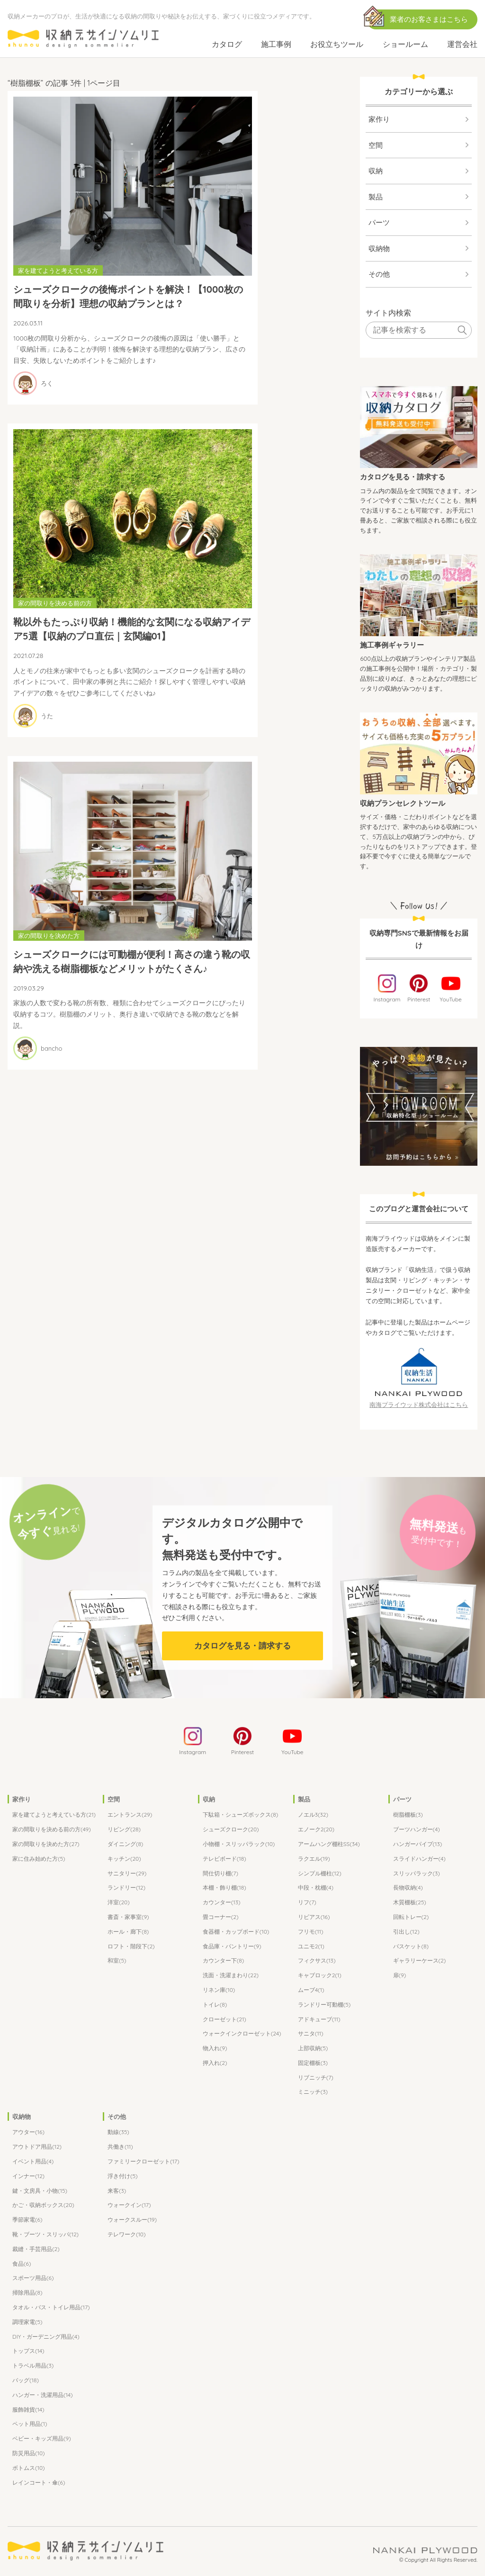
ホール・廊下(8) (128, 1932)
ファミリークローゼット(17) (144, 2162)
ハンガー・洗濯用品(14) (42, 2395)
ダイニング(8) (125, 1844)
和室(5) (117, 1961)
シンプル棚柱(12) (319, 1874)
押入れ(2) (215, 2063)
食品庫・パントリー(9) (232, 1946)
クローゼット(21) (224, 2019)
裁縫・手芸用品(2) (36, 2249)
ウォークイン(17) (129, 2205)
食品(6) (21, 2264)
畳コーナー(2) (221, 1917)
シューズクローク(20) (231, 1830)
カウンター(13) (222, 1903)
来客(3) (117, 2191)
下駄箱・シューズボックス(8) (240, 1815)
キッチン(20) (124, 1859)
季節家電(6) (27, 2220)
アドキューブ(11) (319, 2019)
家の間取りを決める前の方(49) (51, 1830)
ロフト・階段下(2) (131, 1946)
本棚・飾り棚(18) (224, 1888)
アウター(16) (28, 2132)
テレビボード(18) (224, 1859)
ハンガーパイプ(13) (417, 1844)
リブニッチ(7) (315, 2078)
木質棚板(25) (409, 1903)
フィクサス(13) (317, 1961)
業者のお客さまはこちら (429, 19)
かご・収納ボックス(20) (43, 2205)
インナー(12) (28, 2176)
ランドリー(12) (126, 1888)
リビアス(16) (314, 1917)
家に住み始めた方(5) (38, 1859)
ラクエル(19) (314, 1859)
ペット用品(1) (29, 2424)
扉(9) (399, 1976)
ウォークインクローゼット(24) (242, 2034)
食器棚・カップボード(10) (236, 1932)
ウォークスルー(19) (132, 2220)
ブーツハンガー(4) (416, 1830)
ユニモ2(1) (311, 1946)
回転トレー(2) (411, 1917)
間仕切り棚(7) (220, 1874)
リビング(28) (124, 1830)
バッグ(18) (25, 2381)
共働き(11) (120, 2147)
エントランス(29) (130, 1815)
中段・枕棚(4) (315, 1888)
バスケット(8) (411, 1946)
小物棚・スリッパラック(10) (239, 1844)
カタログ (227, 44)
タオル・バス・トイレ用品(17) (51, 2308)
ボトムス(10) (28, 2468)
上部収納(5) (313, 2049)
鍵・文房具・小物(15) (39, 2191)
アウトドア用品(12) (37, 2147)
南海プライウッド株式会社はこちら (418, 1404)
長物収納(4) (408, 1888)
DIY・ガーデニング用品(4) (46, 2337)
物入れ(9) (215, 2049)
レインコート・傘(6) (38, 2483)
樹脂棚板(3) (408, 1815)
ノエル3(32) (313, 1815)
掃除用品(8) (27, 2293)
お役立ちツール (336, 44)
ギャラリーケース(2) (419, 1961)
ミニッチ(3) (313, 2092)
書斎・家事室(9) (128, 1917)
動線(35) (118, 2132)
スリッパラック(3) (416, 1874)
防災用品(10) (28, 2454)
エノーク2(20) (316, 1830)
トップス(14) (28, 2351)
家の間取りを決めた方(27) (46, 1844)
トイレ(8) (215, 2005)
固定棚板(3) (313, 2063)
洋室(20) (119, 1903)
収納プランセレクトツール (402, 803)
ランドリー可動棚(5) (324, 2005)
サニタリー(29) (127, 1874)
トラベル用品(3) (33, 2366)
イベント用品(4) (33, 2162)
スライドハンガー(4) (419, 1859)
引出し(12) (406, 1932)
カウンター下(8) (223, 1961)
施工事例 (276, 44)
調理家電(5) (27, 2322)
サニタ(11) (310, 2034)
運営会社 (462, 44)
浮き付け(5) (123, 2176)
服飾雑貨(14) (28, 2410)
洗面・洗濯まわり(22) (231, 1976)
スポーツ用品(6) (33, 2278)
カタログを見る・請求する (402, 476)
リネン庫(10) (219, 1990)
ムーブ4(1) (311, 1990)
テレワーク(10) (127, 2235)
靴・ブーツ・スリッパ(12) (45, 2235)
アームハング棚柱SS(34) (329, 1844)
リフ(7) (307, 1903)
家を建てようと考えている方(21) (54, 1815)
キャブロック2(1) (319, 1976)
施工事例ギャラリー (392, 644)
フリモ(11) (310, 1932)
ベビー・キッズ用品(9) (41, 2439)
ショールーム (405, 44)
